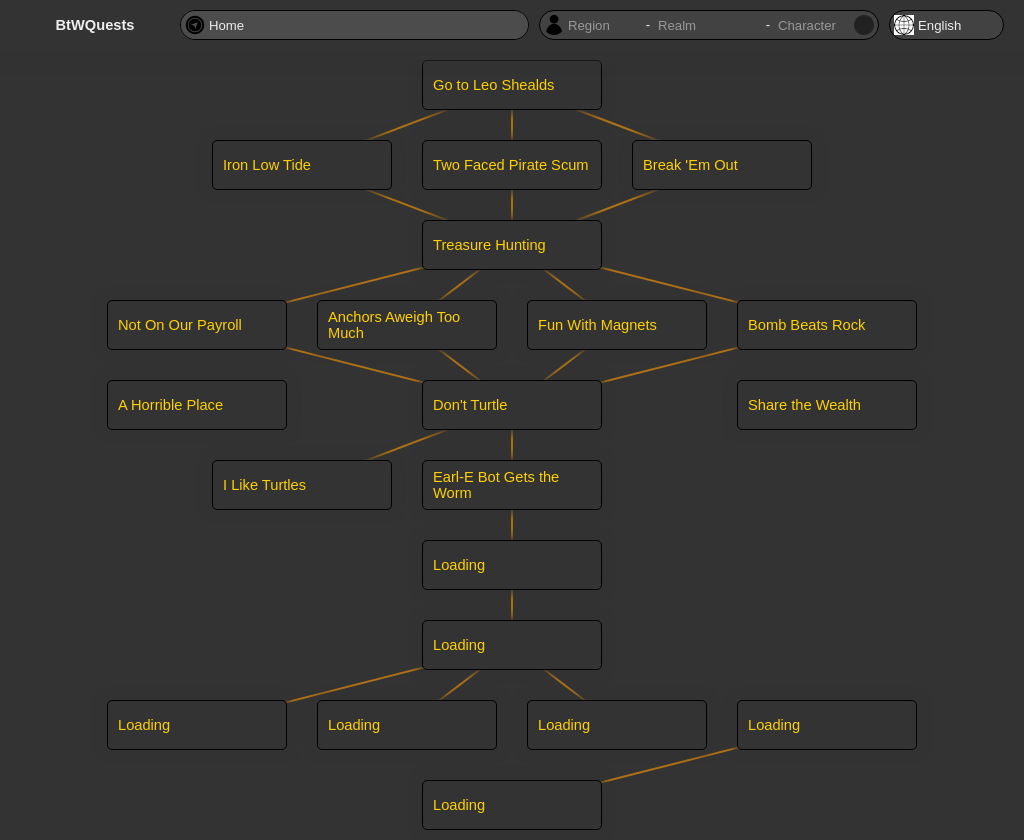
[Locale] (946, 25)
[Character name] (814, 25)
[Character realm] (708, 25)
